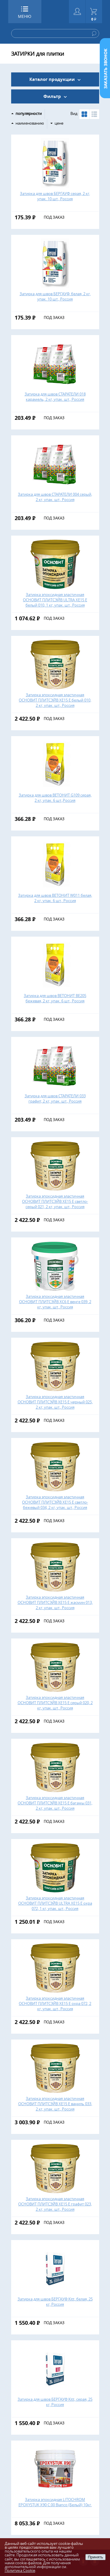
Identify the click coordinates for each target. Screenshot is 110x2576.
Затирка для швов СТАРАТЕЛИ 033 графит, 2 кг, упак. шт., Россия (55, 1098)
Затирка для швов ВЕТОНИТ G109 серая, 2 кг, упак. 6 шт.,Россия (55, 797)
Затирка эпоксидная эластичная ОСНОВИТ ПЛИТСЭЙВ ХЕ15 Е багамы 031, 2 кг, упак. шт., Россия (55, 1803)
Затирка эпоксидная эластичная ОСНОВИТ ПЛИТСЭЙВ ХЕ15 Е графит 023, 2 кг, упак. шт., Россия (55, 2204)
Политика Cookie (20, 2570)
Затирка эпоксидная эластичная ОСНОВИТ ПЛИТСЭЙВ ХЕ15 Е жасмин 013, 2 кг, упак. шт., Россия (55, 1602)
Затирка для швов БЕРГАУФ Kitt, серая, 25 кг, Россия (55, 2402)
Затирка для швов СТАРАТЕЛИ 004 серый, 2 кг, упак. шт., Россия (55, 497)
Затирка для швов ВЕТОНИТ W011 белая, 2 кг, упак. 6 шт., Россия (55, 898)
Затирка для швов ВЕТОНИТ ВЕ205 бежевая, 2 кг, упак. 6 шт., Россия (55, 998)
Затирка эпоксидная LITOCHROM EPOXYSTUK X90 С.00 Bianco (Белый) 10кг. (55, 2502)
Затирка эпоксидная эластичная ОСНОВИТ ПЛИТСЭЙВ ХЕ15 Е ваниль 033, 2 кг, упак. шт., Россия (55, 2104)
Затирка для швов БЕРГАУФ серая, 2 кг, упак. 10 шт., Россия (55, 196)
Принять (95, 2557)
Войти (77, 11)
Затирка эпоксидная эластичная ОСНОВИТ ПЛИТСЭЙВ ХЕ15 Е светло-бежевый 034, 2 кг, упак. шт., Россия (55, 1502)
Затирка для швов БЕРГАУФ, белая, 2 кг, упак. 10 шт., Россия (55, 296)
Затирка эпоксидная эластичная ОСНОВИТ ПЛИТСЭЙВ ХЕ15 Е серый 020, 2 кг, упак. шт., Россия (55, 1703)
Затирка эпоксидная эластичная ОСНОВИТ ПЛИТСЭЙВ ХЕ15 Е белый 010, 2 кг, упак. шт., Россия (55, 700)
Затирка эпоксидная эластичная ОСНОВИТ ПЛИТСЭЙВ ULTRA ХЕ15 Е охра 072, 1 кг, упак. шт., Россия (55, 1903)
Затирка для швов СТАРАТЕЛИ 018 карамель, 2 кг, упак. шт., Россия (55, 396)
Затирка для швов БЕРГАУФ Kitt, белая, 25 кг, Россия (55, 2301)
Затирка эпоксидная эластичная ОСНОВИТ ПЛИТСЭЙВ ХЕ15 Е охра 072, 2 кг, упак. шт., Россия (55, 2003)
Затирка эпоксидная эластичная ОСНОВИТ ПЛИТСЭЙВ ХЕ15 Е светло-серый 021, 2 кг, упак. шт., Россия (55, 1201)
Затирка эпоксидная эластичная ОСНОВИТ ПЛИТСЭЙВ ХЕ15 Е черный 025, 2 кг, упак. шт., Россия (55, 1402)
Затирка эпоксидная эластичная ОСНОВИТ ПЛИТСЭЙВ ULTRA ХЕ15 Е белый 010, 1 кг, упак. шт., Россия (55, 600)
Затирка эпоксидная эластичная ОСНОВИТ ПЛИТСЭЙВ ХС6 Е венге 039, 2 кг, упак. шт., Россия (55, 1302)
